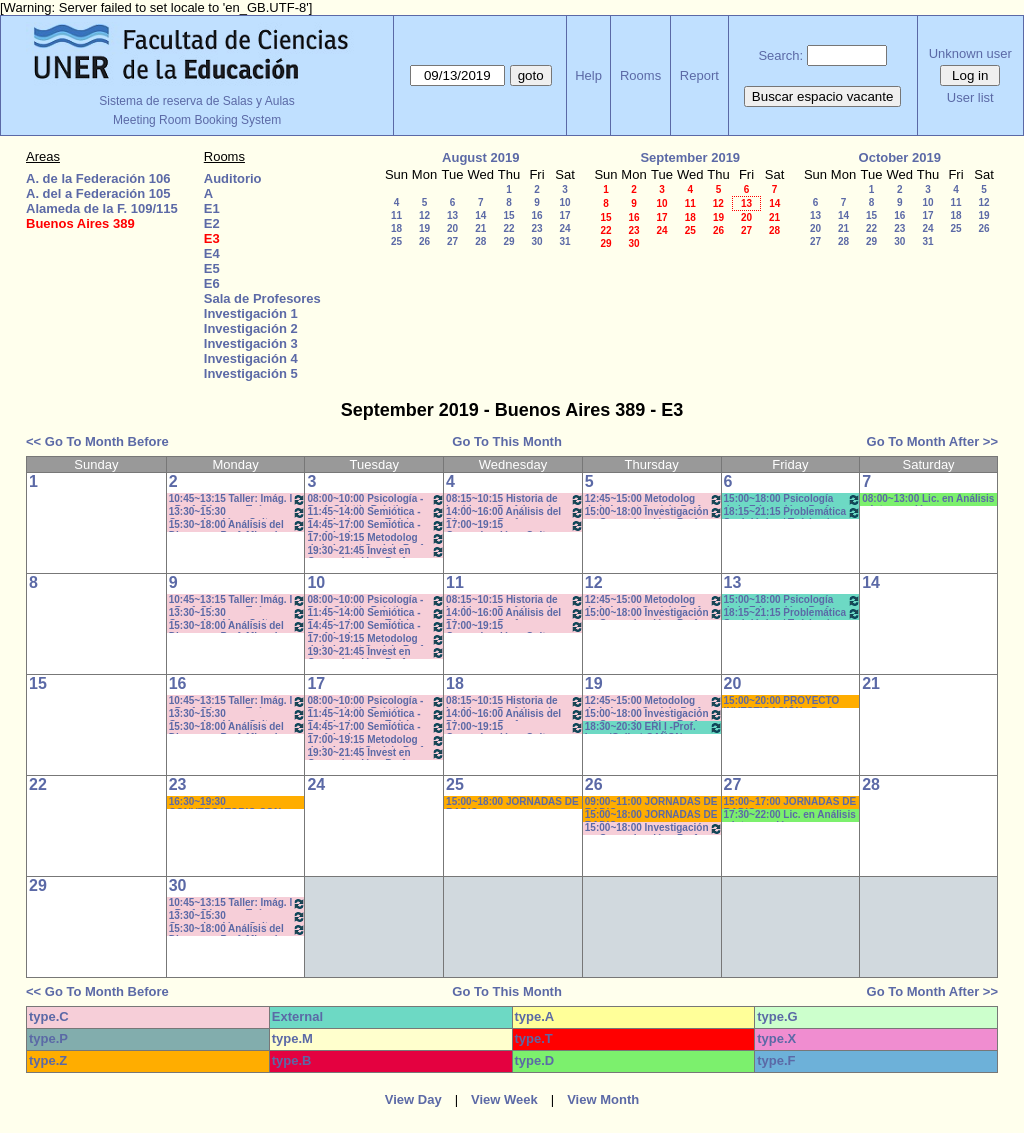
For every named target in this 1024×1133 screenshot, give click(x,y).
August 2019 (480, 157)
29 (508, 241)
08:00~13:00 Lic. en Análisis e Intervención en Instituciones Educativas (928, 499)
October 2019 (900, 157)
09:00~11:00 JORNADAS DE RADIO (651, 802)
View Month (603, 1099)
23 (536, 228)
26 (424, 241)
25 (396, 241)
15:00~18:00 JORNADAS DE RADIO (512, 802)
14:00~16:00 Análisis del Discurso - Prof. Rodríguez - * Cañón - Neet (515, 512)
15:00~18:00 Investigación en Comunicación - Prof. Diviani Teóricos (654, 512)
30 (536, 241)
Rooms (640, 75)
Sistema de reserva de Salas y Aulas (196, 101)
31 (564, 241)
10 (564, 202)
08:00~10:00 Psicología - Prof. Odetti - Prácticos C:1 (376, 499)
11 (396, 215)
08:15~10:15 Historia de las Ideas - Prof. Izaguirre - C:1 (515, 499)
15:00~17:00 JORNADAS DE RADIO (790, 802)
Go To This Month (507, 441)
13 (452, 215)
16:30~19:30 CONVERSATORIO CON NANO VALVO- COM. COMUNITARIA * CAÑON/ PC (237, 802)
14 (480, 215)
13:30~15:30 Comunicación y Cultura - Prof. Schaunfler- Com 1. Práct (238, 512)
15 (508, 215)
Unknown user (970, 53)
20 (452, 228)
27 (452, 241)
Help (588, 75)
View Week (504, 1099)
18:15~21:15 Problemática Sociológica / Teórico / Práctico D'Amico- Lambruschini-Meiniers (793, 512)
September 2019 (690, 157)
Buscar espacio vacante (823, 96)
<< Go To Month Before (97, 441)
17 (564, 215)
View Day (413, 1099)
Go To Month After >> (932, 441)
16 (536, 215)
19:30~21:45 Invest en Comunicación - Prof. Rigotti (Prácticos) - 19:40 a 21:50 (376, 551)
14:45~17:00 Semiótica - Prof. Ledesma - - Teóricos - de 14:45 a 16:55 (376, 525)
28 (480, 241)
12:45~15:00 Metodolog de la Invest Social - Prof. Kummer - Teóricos (654, 499)
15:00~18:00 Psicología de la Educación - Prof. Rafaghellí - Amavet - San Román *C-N (793, 499)
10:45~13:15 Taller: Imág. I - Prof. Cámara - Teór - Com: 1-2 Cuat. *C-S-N (238, 499)
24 (564, 228)
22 (508, 228)
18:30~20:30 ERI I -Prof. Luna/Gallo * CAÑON (654, 727)
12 (424, 215)
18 (396, 228)
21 (480, 228)
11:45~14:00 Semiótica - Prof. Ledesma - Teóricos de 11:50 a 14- (376, 512)
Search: (780, 55)
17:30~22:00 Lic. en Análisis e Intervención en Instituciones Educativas (790, 815)
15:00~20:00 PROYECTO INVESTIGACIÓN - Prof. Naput (782, 701)
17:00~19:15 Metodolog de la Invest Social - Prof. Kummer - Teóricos (376, 538)
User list (970, 97)
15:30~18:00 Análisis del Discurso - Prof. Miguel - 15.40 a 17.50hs (238, 525)
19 (424, 228)
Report (699, 75)
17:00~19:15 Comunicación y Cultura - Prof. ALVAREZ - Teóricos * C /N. (515, 525)
